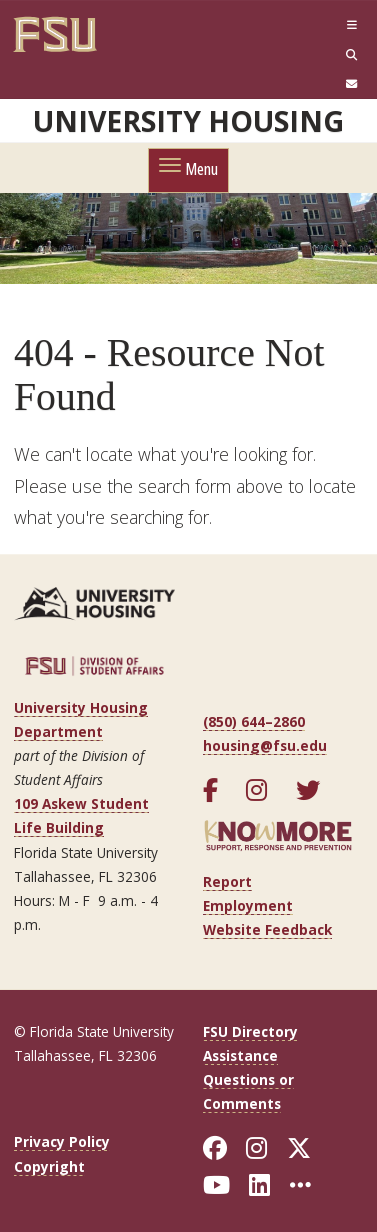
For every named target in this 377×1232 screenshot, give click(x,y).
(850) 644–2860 (254, 721)
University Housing (188, 121)
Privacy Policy (62, 1141)
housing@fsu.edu (265, 745)
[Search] (298, 54)
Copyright (49, 1166)
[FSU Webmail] (298, 83)
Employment (248, 905)
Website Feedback (267, 929)
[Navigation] (298, 25)
